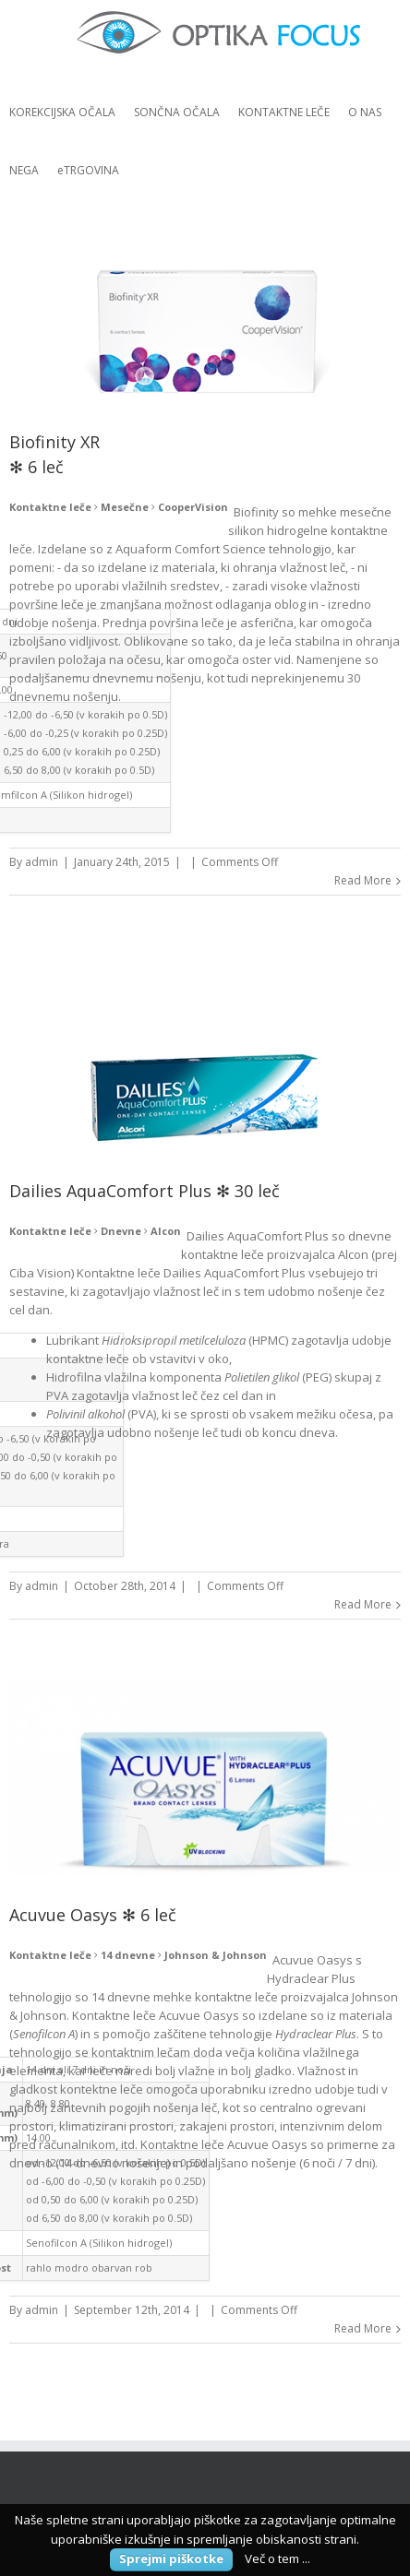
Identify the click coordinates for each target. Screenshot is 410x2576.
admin (41, 862)
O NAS (364, 112)
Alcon (166, 1231)
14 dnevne (128, 1955)
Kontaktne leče (50, 507)
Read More (363, 880)
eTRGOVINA (88, 170)
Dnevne (121, 1231)
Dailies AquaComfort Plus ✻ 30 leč (144, 1191)
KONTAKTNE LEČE (284, 112)
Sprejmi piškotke (171, 2558)
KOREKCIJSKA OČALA (62, 112)
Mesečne (125, 507)
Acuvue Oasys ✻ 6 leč (92, 1915)
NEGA (24, 170)
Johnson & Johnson (215, 1955)
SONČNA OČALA (177, 112)
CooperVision (193, 507)
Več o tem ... (277, 2558)
